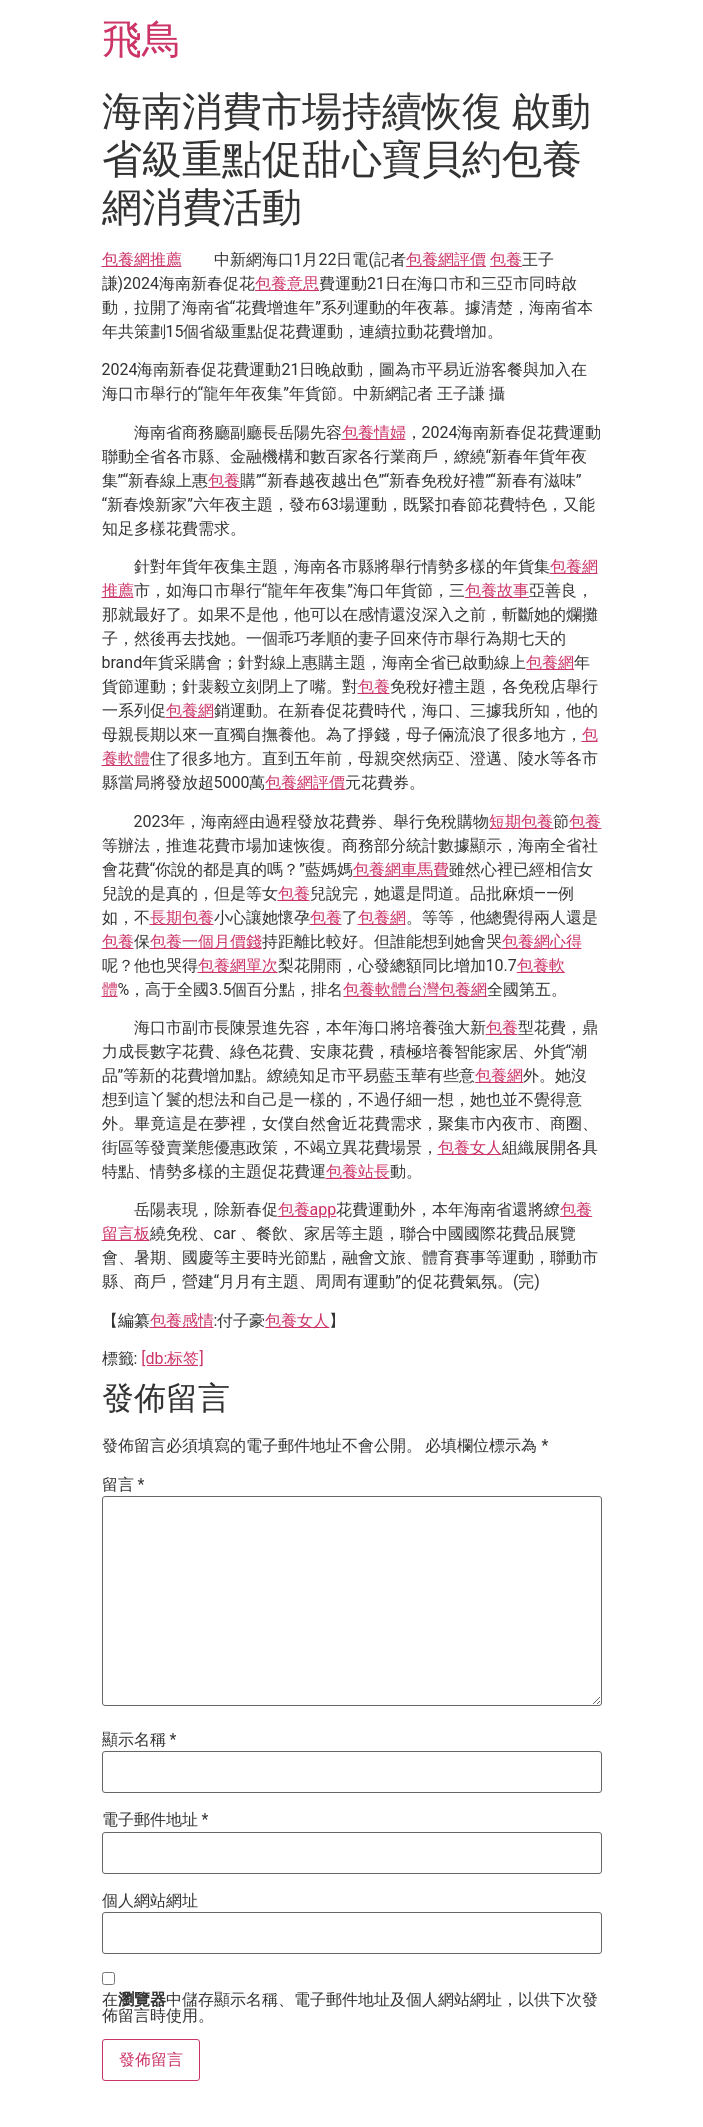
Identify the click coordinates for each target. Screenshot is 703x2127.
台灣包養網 (447, 989)
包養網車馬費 (401, 869)
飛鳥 (142, 39)
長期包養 (182, 917)
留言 (123, 1485)
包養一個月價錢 (206, 941)
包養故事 (497, 590)
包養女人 (470, 1147)
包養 (506, 259)
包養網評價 (446, 259)
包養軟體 (375, 989)
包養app (307, 1209)
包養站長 (358, 1171)
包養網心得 (542, 941)
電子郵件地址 (155, 1820)
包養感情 (182, 1320)
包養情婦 (374, 432)
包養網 (550, 662)
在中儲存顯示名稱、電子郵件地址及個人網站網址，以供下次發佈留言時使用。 (350, 2008)
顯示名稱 (139, 1740)
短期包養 (521, 821)
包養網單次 (238, 965)
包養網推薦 (142, 259)
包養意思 (287, 283)
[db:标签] (172, 1358)
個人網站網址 (150, 1901)
